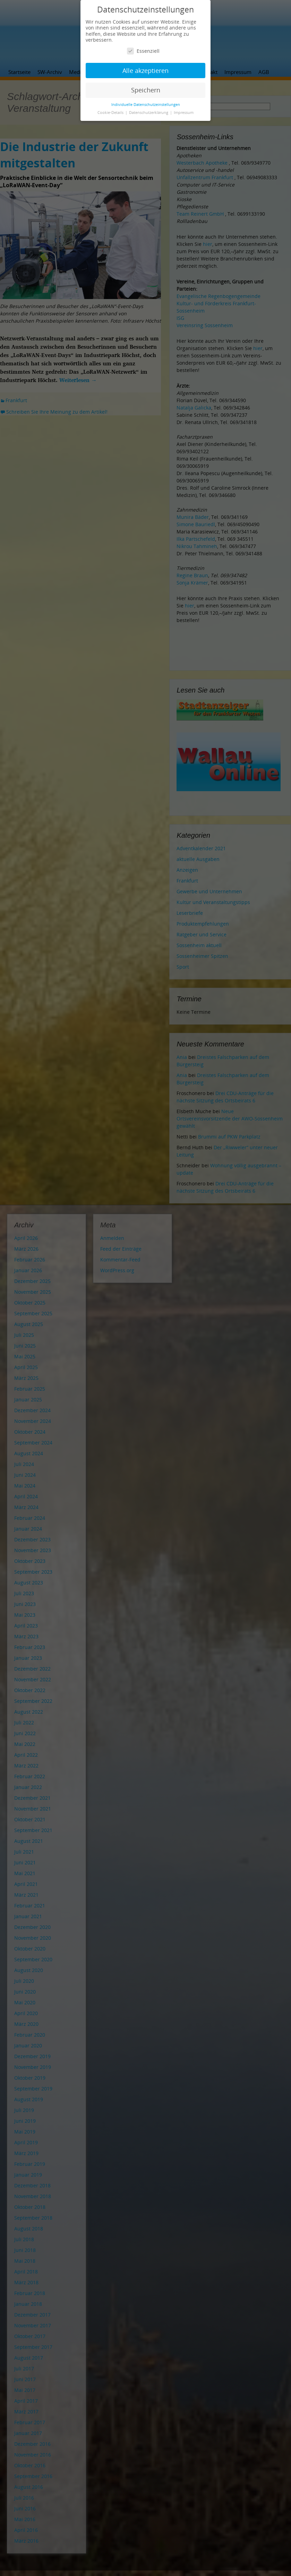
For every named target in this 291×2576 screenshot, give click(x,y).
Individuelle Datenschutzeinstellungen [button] (145, 104)
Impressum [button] (184, 112)
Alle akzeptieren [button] (145, 70)
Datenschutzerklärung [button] (149, 112)
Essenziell (143, 51)
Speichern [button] (145, 90)
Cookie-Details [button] (111, 112)
